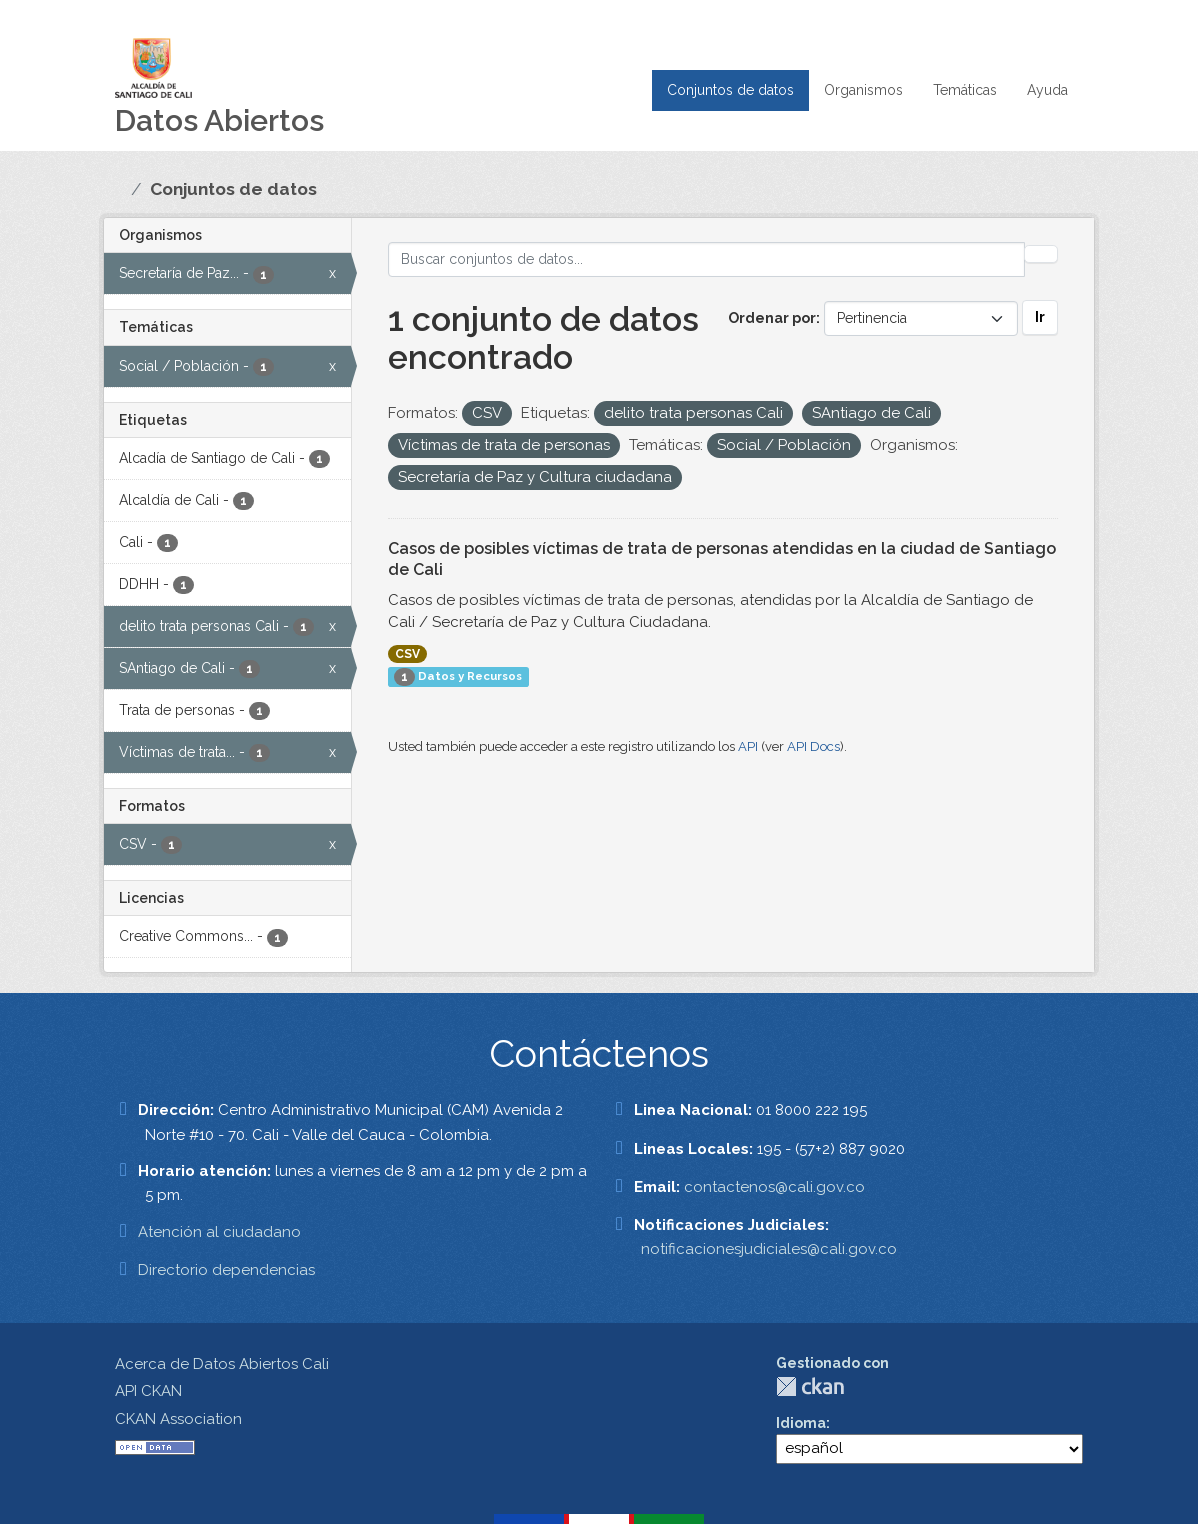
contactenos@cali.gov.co (774, 1187)
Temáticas (965, 90)
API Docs (813, 746)
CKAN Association (178, 1419)
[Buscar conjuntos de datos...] (707, 259)
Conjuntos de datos (730, 90)
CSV (407, 654)
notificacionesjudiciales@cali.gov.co (769, 1249)
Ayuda (1047, 90)
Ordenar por (772, 318)
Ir (1040, 317)
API (748, 746)
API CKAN (148, 1391)
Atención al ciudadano (219, 1232)
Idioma (801, 1423)
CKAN (810, 1386)
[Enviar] (1041, 254)
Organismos (863, 90)
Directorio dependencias (226, 1270)
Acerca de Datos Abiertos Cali (222, 1364)
